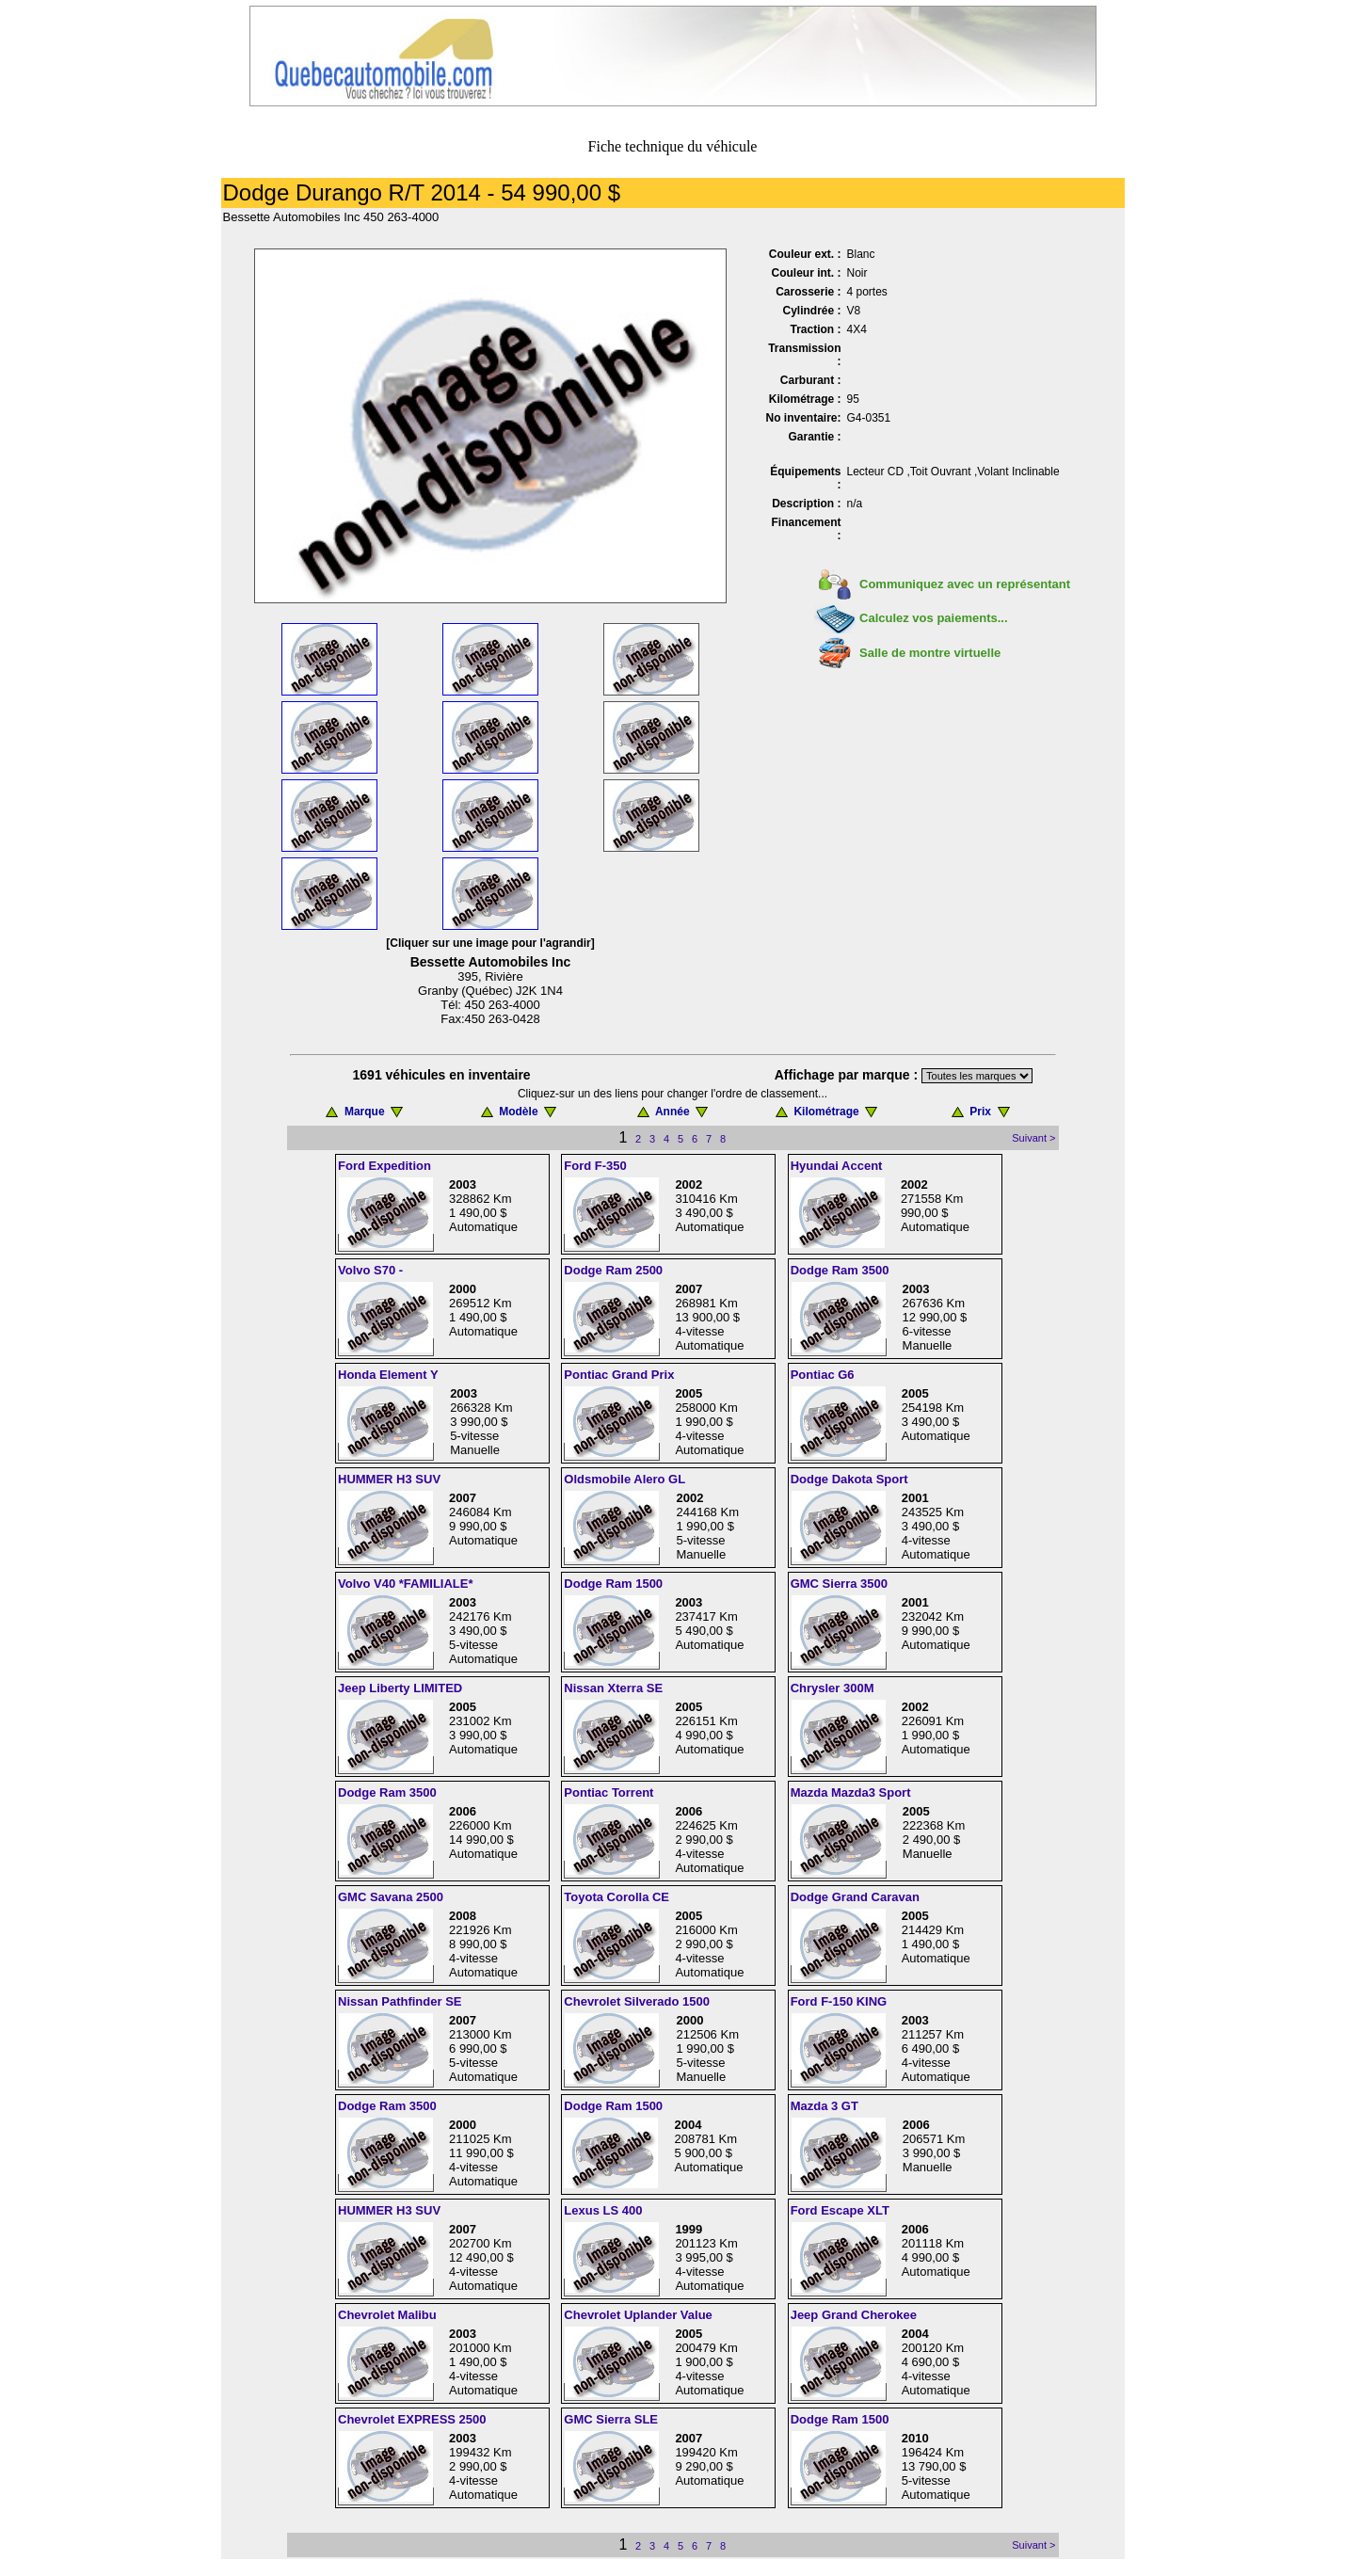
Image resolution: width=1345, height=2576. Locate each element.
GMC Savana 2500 (390, 1897)
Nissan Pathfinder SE (399, 2001)
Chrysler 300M (832, 1688)
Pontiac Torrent (608, 1792)
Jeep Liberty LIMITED (400, 1688)
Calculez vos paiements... (933, 618)
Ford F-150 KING (839, 2001)
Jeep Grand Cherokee (854, 2315)
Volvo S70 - (370, 1270)
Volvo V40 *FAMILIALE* (405, 1583)
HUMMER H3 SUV (389, 1479)
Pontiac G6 (823, 1375)
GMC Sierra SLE (611, 2419)
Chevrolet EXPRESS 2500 (412, 2419)
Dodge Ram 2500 (613, 1270)
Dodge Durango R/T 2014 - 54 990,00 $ (422, 192)
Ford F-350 (595, 1166)
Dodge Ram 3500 (840, 1270)
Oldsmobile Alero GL (624, 1479)
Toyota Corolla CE (616, 1897)
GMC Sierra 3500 (839, 1583)
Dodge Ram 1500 (613, 1583)
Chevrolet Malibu (387, 2315)
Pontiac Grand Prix (619, 1375)
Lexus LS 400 (603, 2210)
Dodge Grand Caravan (855, 1897)
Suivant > (1033, 1138)
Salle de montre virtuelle (930, 653)
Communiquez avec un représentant (964, 584)
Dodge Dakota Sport (849, 1479)
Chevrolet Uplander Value (638, 2315)
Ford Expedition (384, 1166)
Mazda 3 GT (824, 2106)
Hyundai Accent (837, 1166)
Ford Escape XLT (840, 2210)
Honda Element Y (388, 1375)
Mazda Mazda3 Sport (851, 1792)
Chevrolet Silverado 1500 (637, 2001)
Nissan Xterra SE (613, 1688)
